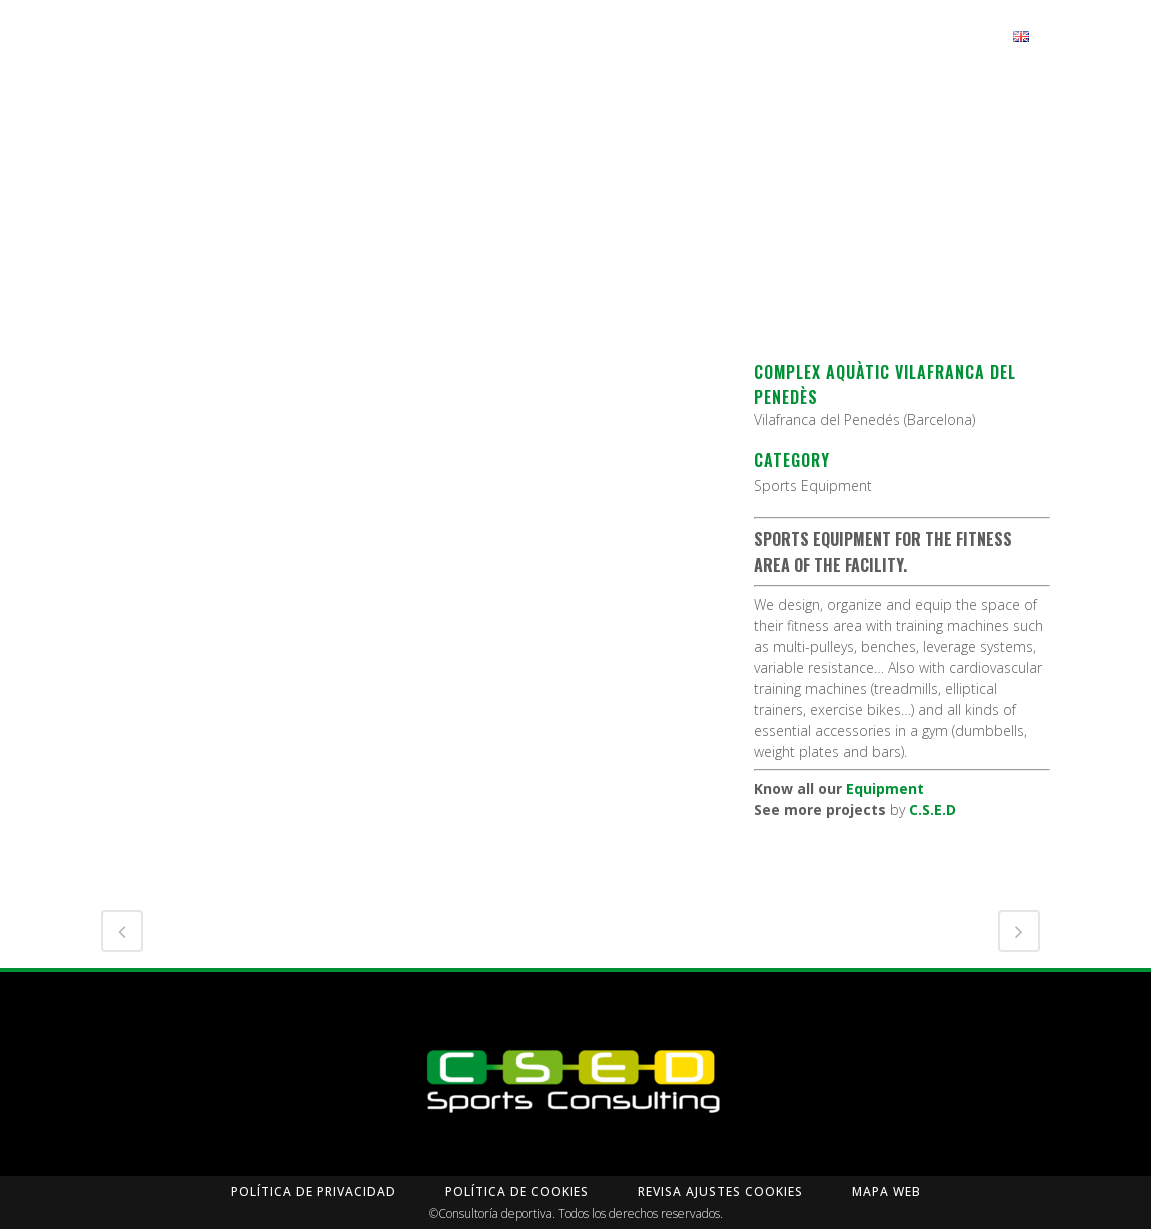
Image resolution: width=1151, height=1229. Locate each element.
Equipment (885, 788)
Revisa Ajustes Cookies (720, 1191)
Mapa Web (886, 1191)
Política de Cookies (517, 1191)
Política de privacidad (313, 1191)
